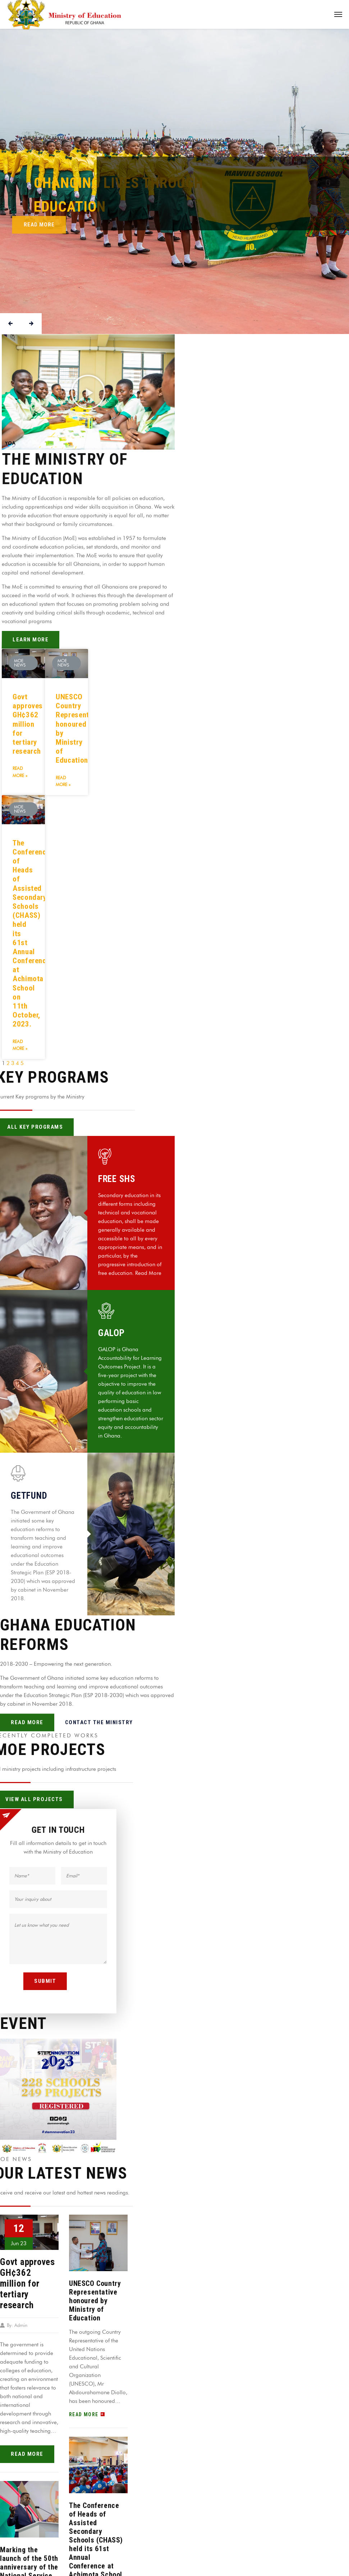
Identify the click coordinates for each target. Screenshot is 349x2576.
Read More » (20, 772)
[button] (88, 392)
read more (27, 2454)
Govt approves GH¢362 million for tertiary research (28, 724)
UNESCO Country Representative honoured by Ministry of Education (95, 2300)
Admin (20, 2325)
